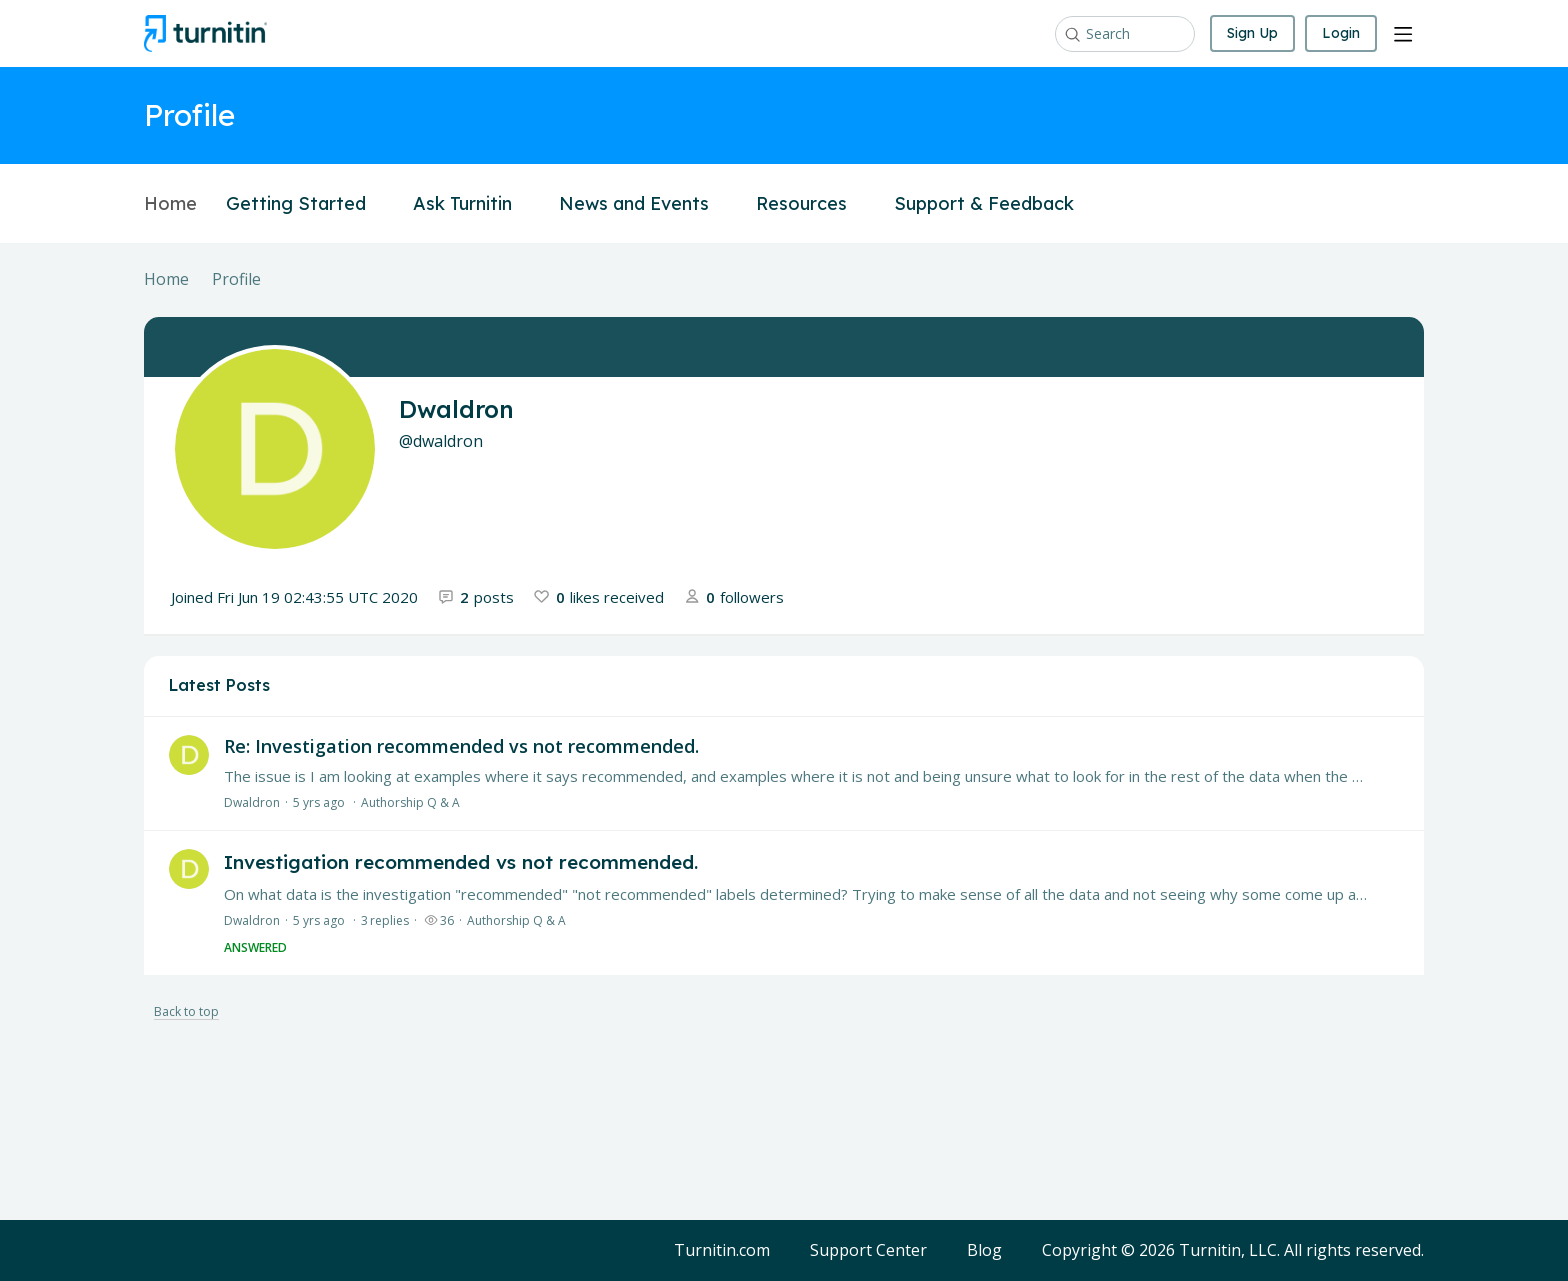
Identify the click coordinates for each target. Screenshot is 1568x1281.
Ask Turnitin (471, 204)
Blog (984, 1251)
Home (170, 204)
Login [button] (1341, 33)
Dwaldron (252, 802)
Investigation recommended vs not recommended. (461, 862)
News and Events (643, 204)
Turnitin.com (722, 1251)
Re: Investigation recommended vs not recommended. (461, 746)
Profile (236, 280)
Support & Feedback (993, 204)
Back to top (186, 1012)
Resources (810, 204)
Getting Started (305, 204)
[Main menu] (1403, 34)
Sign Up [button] (1252, 33)
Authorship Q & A (410, 802)
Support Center (868, 1251)
